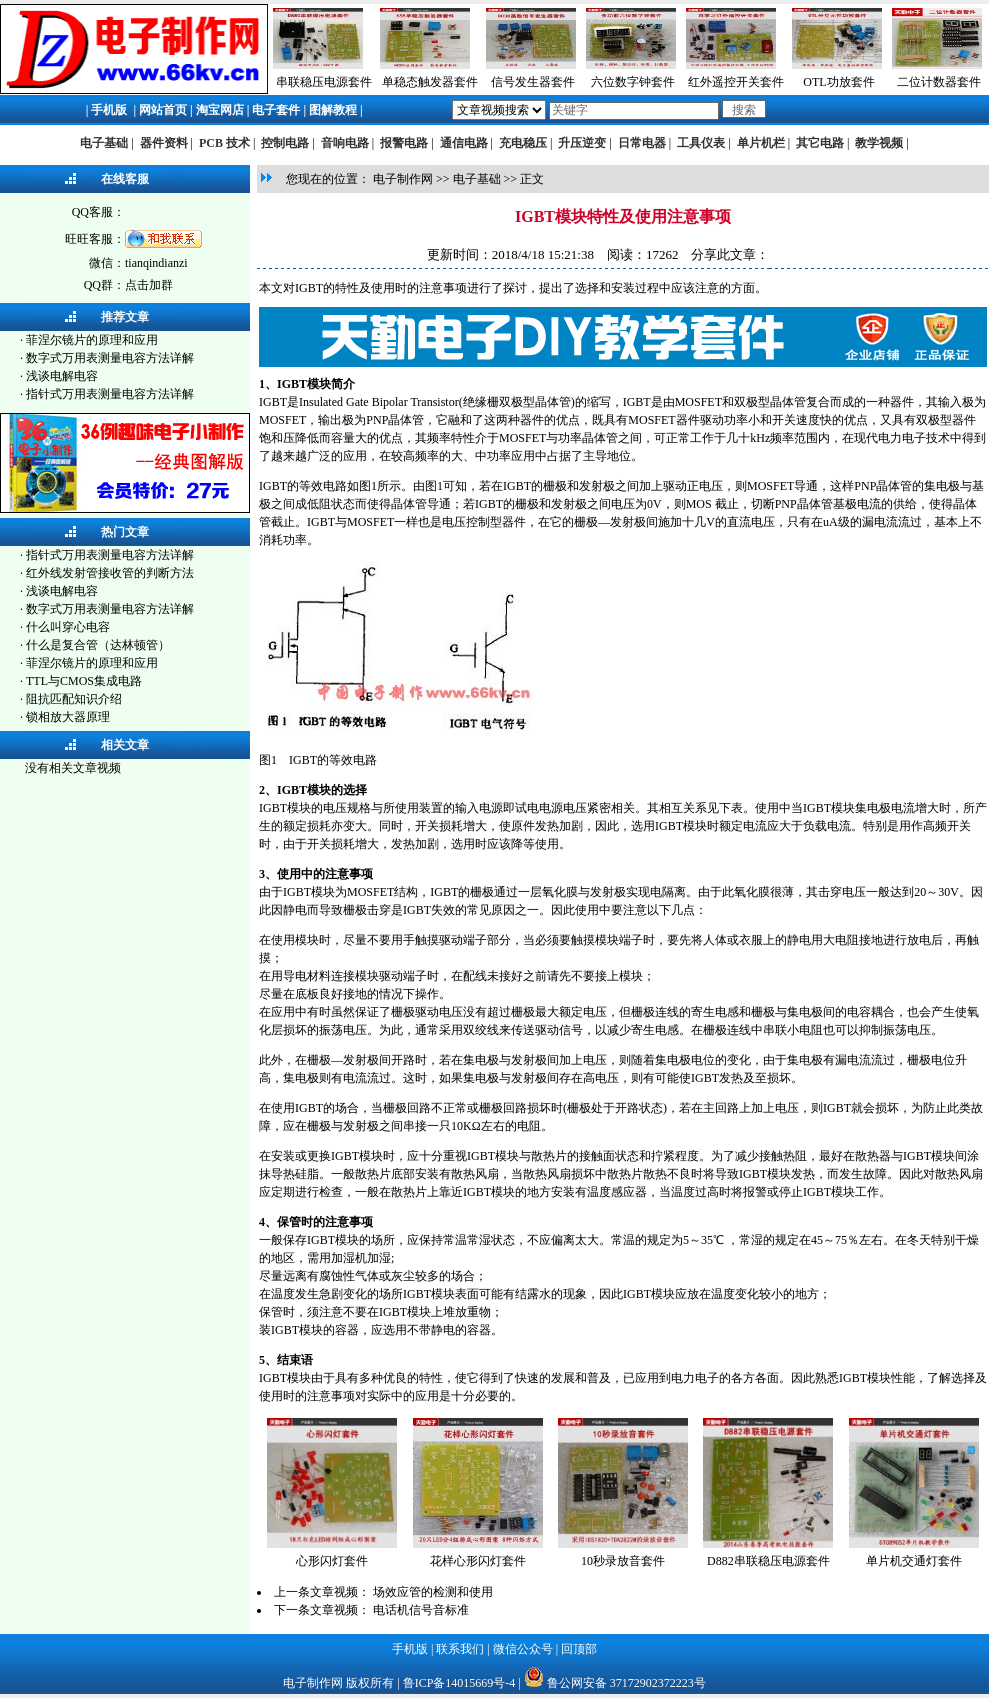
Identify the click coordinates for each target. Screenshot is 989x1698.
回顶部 (579, 1649)
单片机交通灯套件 (914, 1561)
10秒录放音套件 (623, 1561)
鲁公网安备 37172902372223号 (626, 1683)
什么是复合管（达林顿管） (98, 645)
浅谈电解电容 (62, 376)
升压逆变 (582, 143)
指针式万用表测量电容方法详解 (110, 394)
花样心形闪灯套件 (478, 1561)
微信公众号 (523, 1649)
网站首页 (163, 110)
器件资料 (164, 143)
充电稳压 (523, 143)
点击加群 (149, 285)
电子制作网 (403, 179)
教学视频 (879, 143)
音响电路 (345, 143)
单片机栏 (761, 143)
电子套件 (276, 110)
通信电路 (464, 143)
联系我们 (460, 1649)
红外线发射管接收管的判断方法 (110, 573)
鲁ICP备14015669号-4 (459, 1683)
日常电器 (642, 143)
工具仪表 (701, 143)
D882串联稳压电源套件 (768, 1561)
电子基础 (104, 143)
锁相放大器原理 (68, 717)
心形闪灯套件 (332, 1561)
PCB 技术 (224, 143)
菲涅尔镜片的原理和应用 (92, 340)
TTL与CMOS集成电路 (84, 681)
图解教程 (333, 110)
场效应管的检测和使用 (433, 1592)
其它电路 (820, 143)
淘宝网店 (220, 110)
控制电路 (285, 143)
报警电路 (404, 143)
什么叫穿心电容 (68, 627)
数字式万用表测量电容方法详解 (110, 358)
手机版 (109, 110)
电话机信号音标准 (421, 1610)
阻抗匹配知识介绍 (74, 699)
